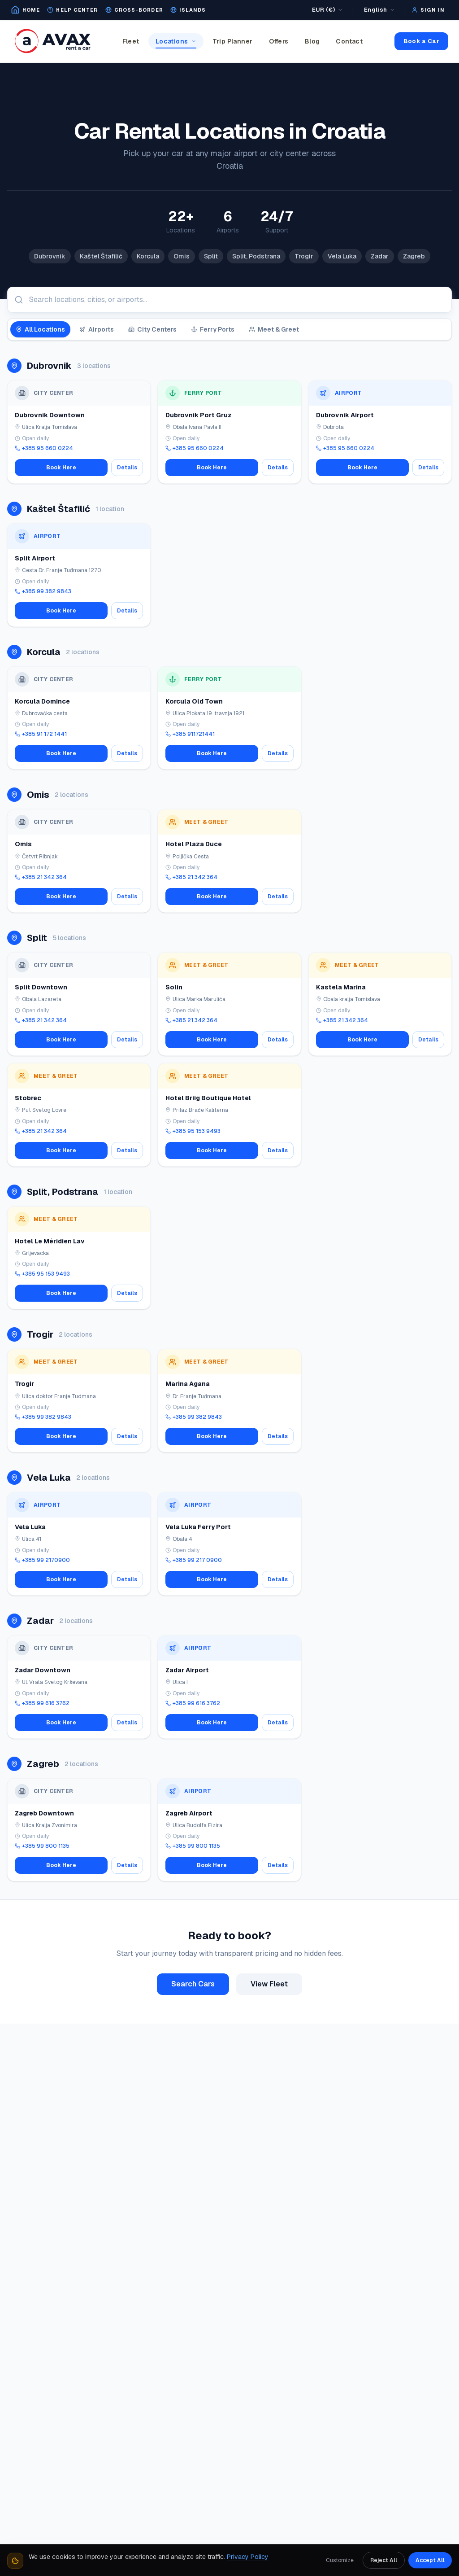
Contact (349, 41)
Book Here (61, 467)
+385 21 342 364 (41, 877)
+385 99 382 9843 (43, 591)
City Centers (152, 329)
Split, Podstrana (256, 256)
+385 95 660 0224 (44, 448)
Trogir (303, 256)
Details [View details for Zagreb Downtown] (127, 1865)
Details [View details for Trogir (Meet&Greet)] (127, 1436)
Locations (176, 42)
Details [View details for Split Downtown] (127, 1039)
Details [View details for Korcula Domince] (127, 753)
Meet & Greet (274, 329)
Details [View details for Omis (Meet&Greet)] (127, 896)
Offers (279, 41)
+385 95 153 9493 (193, 1131)
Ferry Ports (212, 329)
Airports (96, 329)
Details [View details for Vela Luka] (127, 1579)
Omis (181, 256)
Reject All (383, 2560)
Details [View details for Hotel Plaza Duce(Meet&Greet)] (278, 896)
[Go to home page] (25, 9)
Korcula (148, 256)
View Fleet (269, 1984)
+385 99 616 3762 (42, 1703)
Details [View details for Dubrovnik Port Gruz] (278, 467)
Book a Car (421, 41)
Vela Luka (342, 256)
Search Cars (193, 1984)
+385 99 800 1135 (42, 1846)
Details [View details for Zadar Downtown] (127, 1722)
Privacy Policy (247, 2557)
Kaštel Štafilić (101, 256)
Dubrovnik (49, 256)
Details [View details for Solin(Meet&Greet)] (278, 1039)
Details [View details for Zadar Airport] (278, 1722)
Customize (340, 2560)
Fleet (130, 41)
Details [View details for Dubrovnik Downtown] (127, 467)
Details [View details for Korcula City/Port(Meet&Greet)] (278, 753)
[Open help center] (72, 10)
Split (211, 256)
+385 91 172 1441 (41, 734)
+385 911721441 (190, 734)
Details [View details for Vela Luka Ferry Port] (278, 1579)
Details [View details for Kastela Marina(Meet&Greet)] (428, 1039)
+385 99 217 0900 (193, 1560)
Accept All (430, 2560)
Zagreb (414, 256)
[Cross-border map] (134, 10)
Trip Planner (232, 41)
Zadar (380, 256)
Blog (312, 41)
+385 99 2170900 (42, 1560)
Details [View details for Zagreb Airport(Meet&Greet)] (278, 1865)
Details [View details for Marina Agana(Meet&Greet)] (278, 1436)
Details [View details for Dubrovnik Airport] (428, 467)
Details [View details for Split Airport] (127, 610)
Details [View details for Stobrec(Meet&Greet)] (127, 1150)
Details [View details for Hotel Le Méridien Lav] (127, 1293)
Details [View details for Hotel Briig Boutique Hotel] (278, 1150)
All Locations (40, 329)
